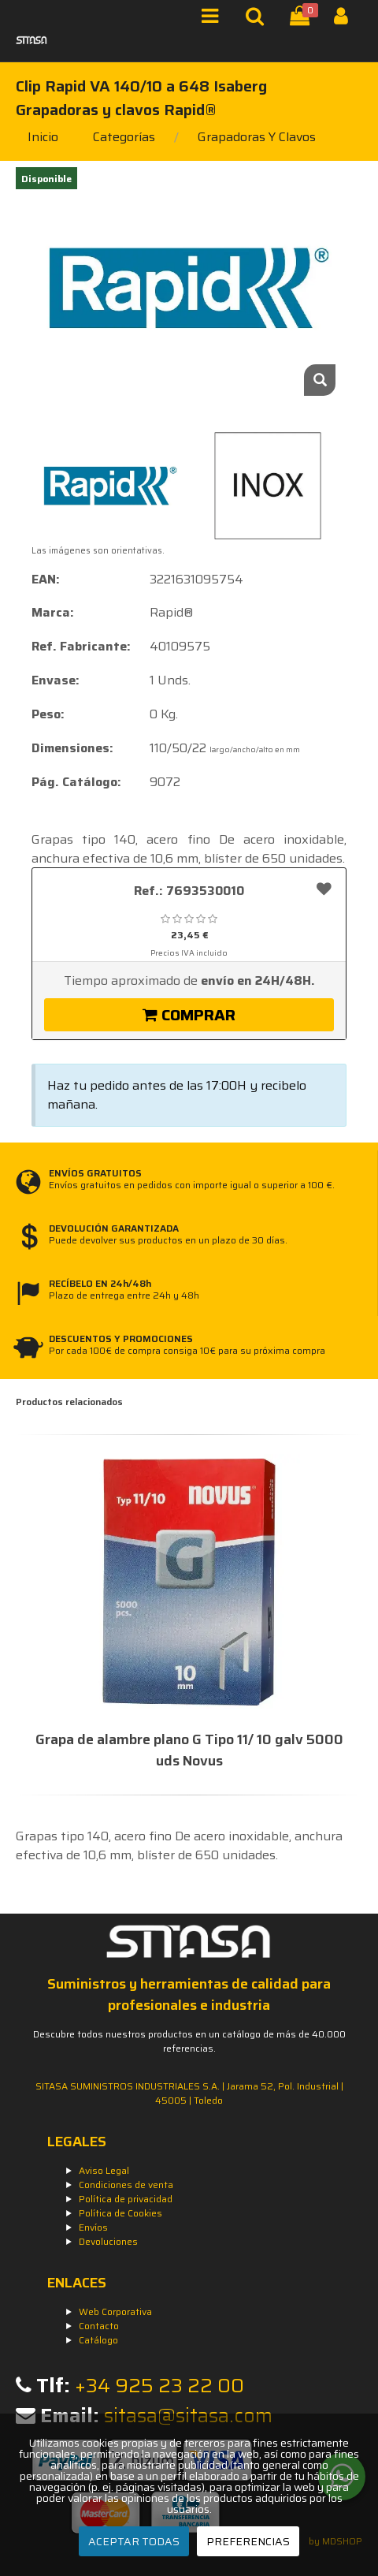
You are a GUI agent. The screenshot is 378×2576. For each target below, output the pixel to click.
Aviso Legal (104, 2170)
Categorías (124, 137)
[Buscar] (258, 19)
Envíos (93, 2227)
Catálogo (98, 2339)
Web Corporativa (115, 2311)
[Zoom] (319, 380)
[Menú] (214, 19)
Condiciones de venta (126, 2184)
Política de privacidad (125, 2198)
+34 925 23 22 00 (159, 2385)
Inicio (43, 137)
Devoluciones (108, 2241)
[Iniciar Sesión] (347, 19)
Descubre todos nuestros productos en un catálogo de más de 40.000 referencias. (189, 2041)
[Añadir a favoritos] (324, 888)
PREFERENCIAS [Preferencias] (248, 2541)
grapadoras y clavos (257, 137)
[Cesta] (302, 19)
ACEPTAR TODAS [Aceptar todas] (134, 2541)
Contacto (99, 2325)
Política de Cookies (120, 2212)
